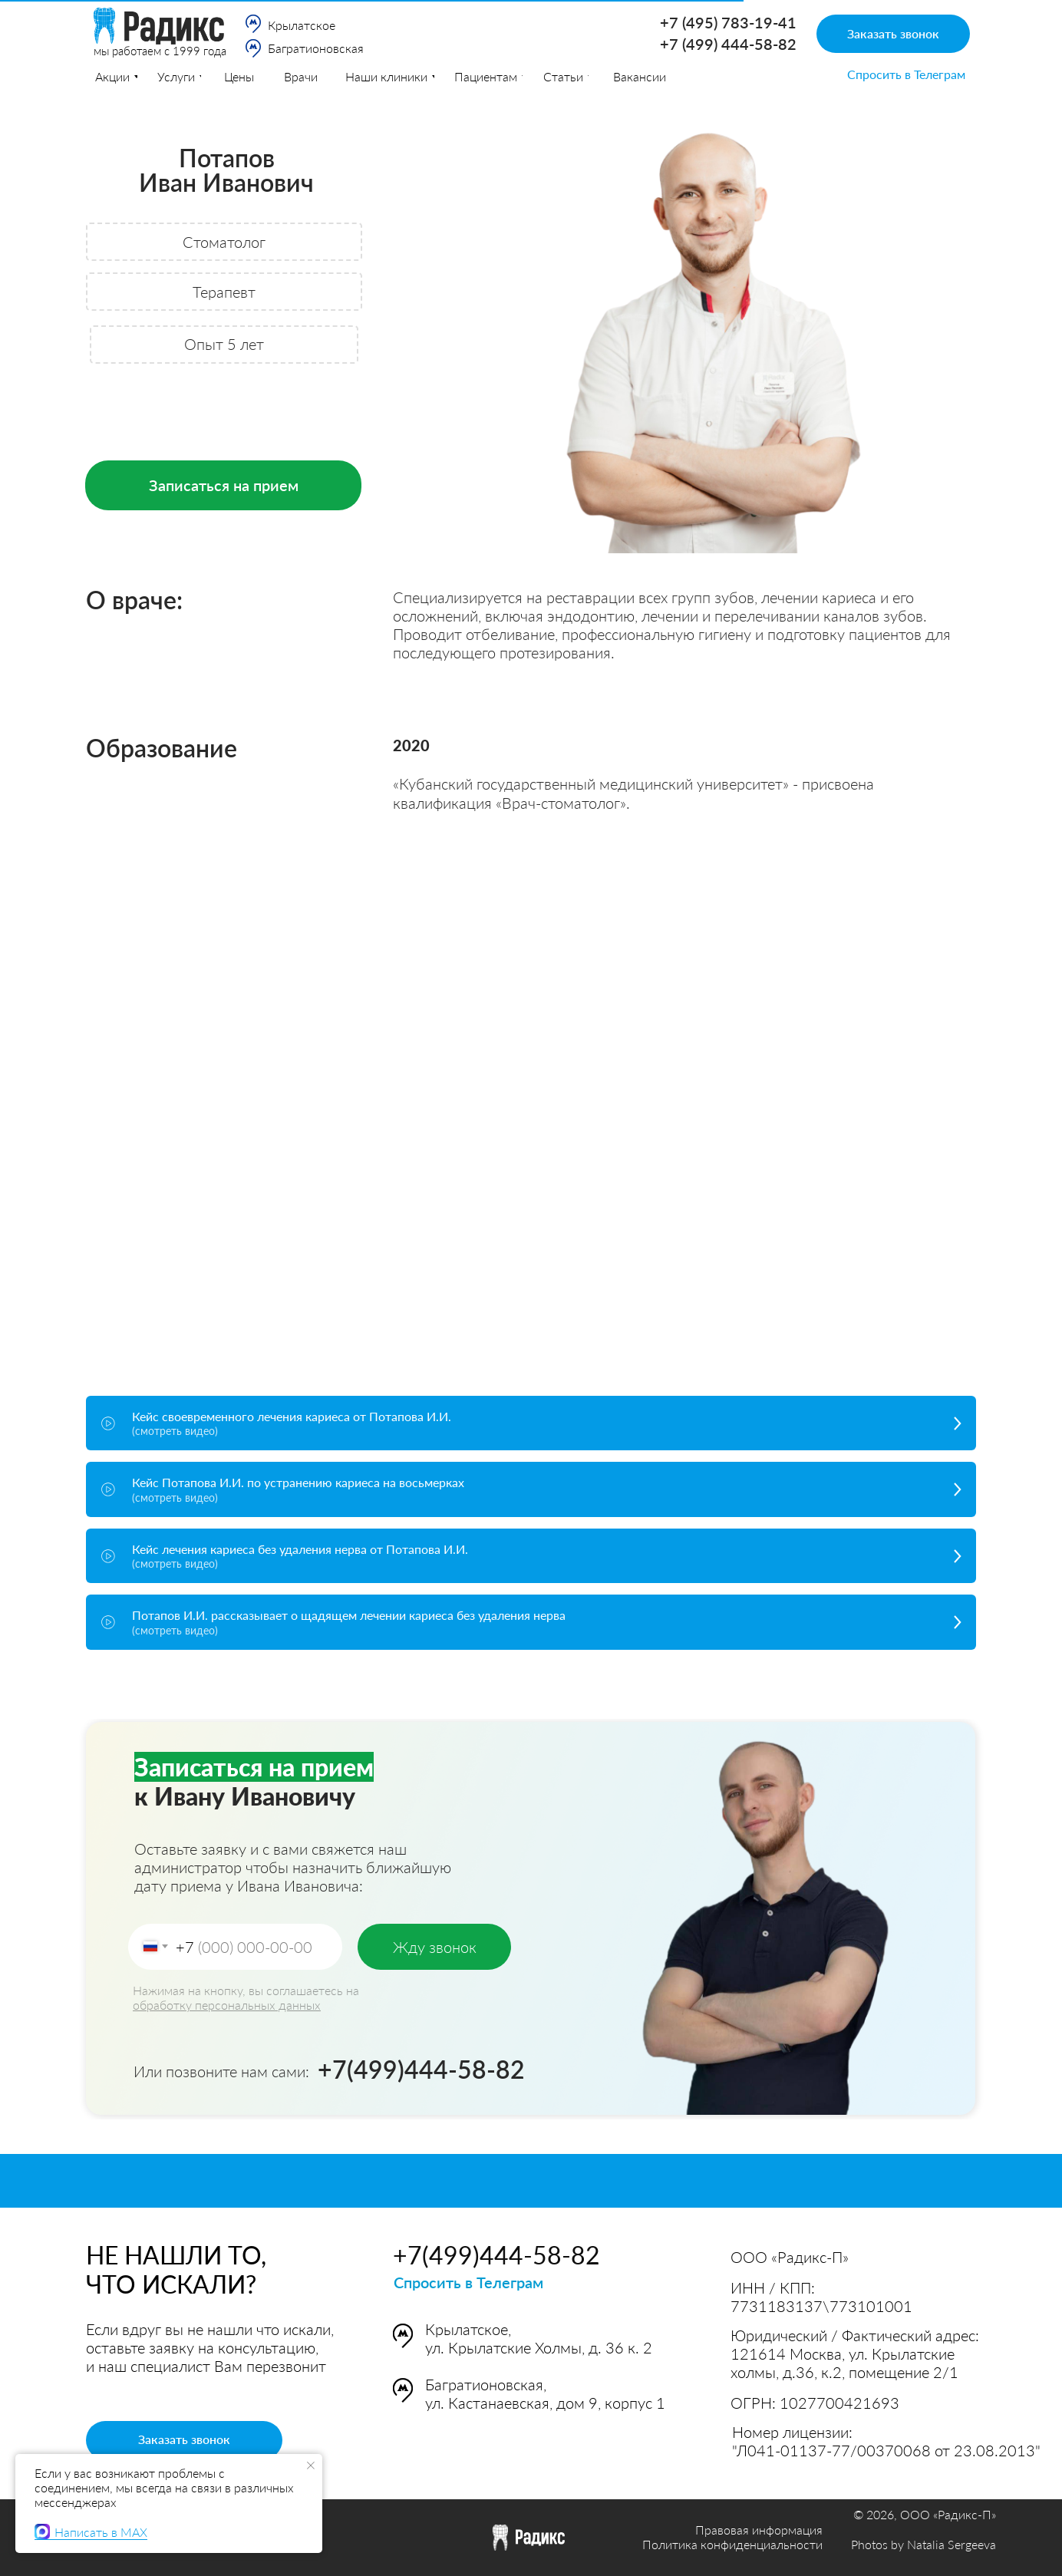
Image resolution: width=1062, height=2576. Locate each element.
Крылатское (301, 25)
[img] (253, 24)
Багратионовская (316, 48)
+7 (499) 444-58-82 (728, 44)
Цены (239, 76)
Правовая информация (759, 2529)
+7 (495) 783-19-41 (728, 22)
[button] (893, 34)
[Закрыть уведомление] (310, 2465)
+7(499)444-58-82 (421, 2069)
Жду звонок (435, 1947)
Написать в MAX (91, 2531)
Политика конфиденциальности (732, 2544)
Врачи (301, 76)
